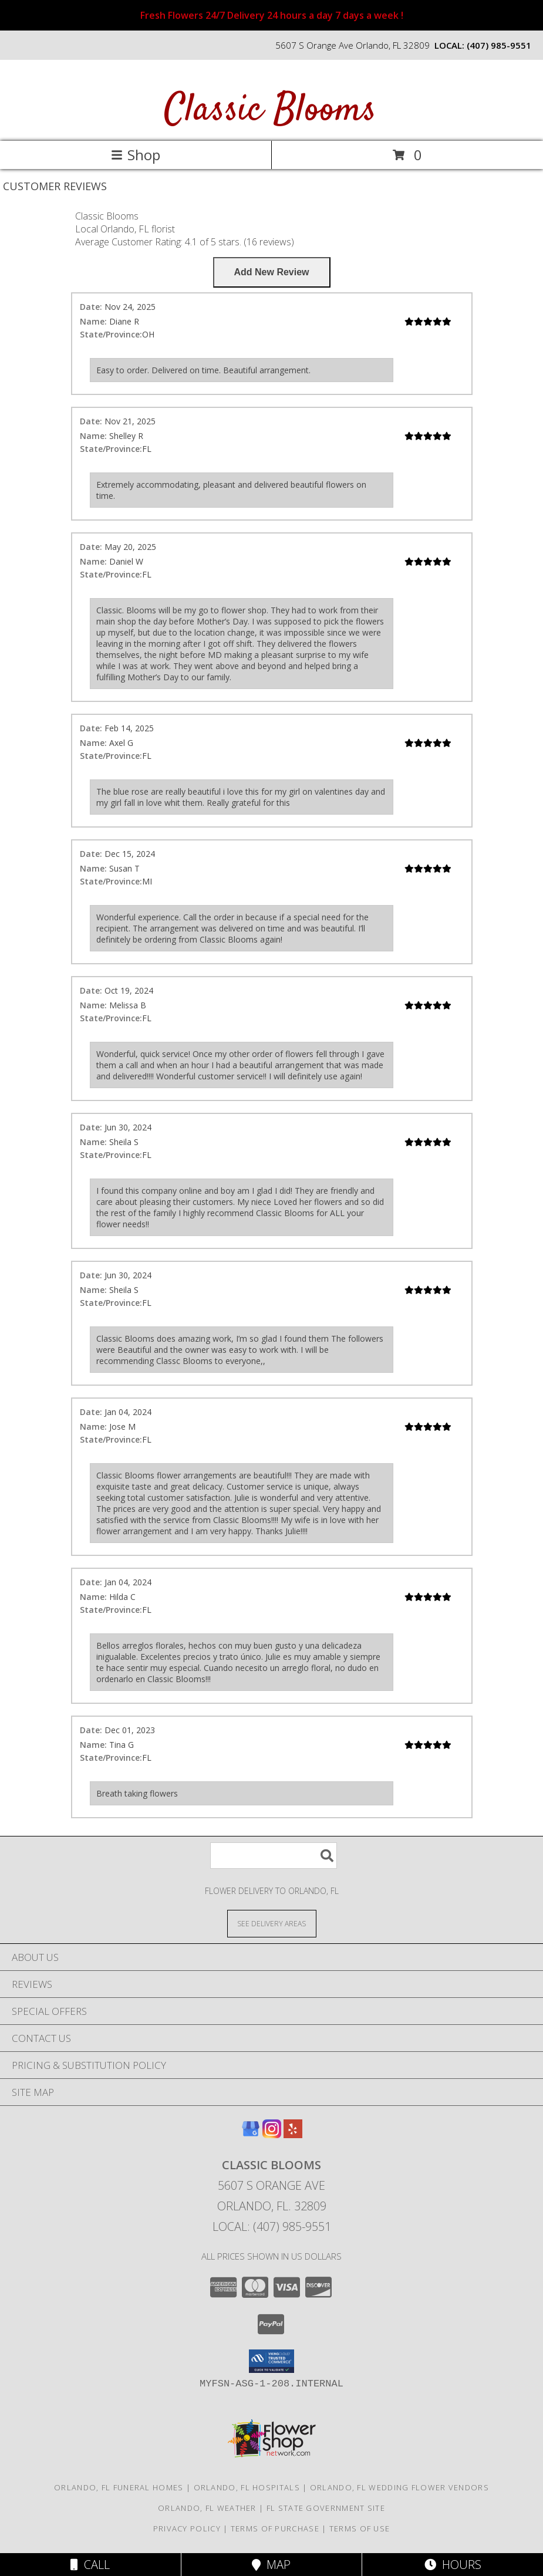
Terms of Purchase (275, 2528)
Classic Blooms (270, 110)
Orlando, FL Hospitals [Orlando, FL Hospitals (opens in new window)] (247, 2487)
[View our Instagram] (271, 2134)
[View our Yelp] (293, 2134)
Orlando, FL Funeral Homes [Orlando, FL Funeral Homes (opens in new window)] (119, 2487)
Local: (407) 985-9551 (272, 2226)
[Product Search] (273, 1855)
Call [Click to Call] (90, 2564)
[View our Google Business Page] (250, 2134)
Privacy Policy (187, 2528)
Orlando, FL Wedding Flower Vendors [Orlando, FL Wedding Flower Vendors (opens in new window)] (399, 2487)
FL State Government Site (326, 2508)
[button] (271, 2361)
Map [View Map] (271, 2564)
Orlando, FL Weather (207, 2508)
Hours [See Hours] (452, 2564)
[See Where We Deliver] (271, 1923)
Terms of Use (359, 2528)
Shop (135, 154)
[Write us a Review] (271, 272)
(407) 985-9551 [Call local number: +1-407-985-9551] (499, 45)
